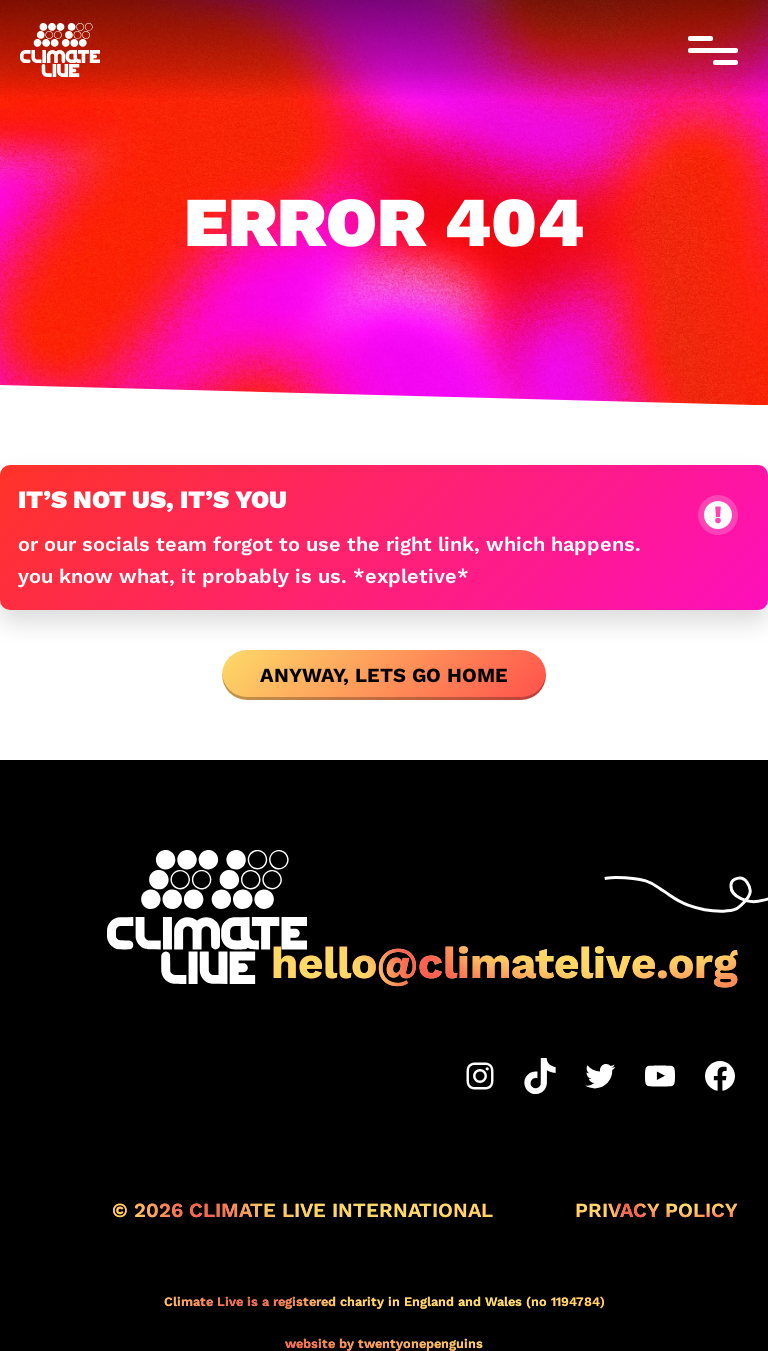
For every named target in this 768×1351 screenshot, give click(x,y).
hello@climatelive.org (504, 963)
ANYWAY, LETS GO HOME (384, 675)
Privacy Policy (656, 1210)
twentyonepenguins (420, 1343)
